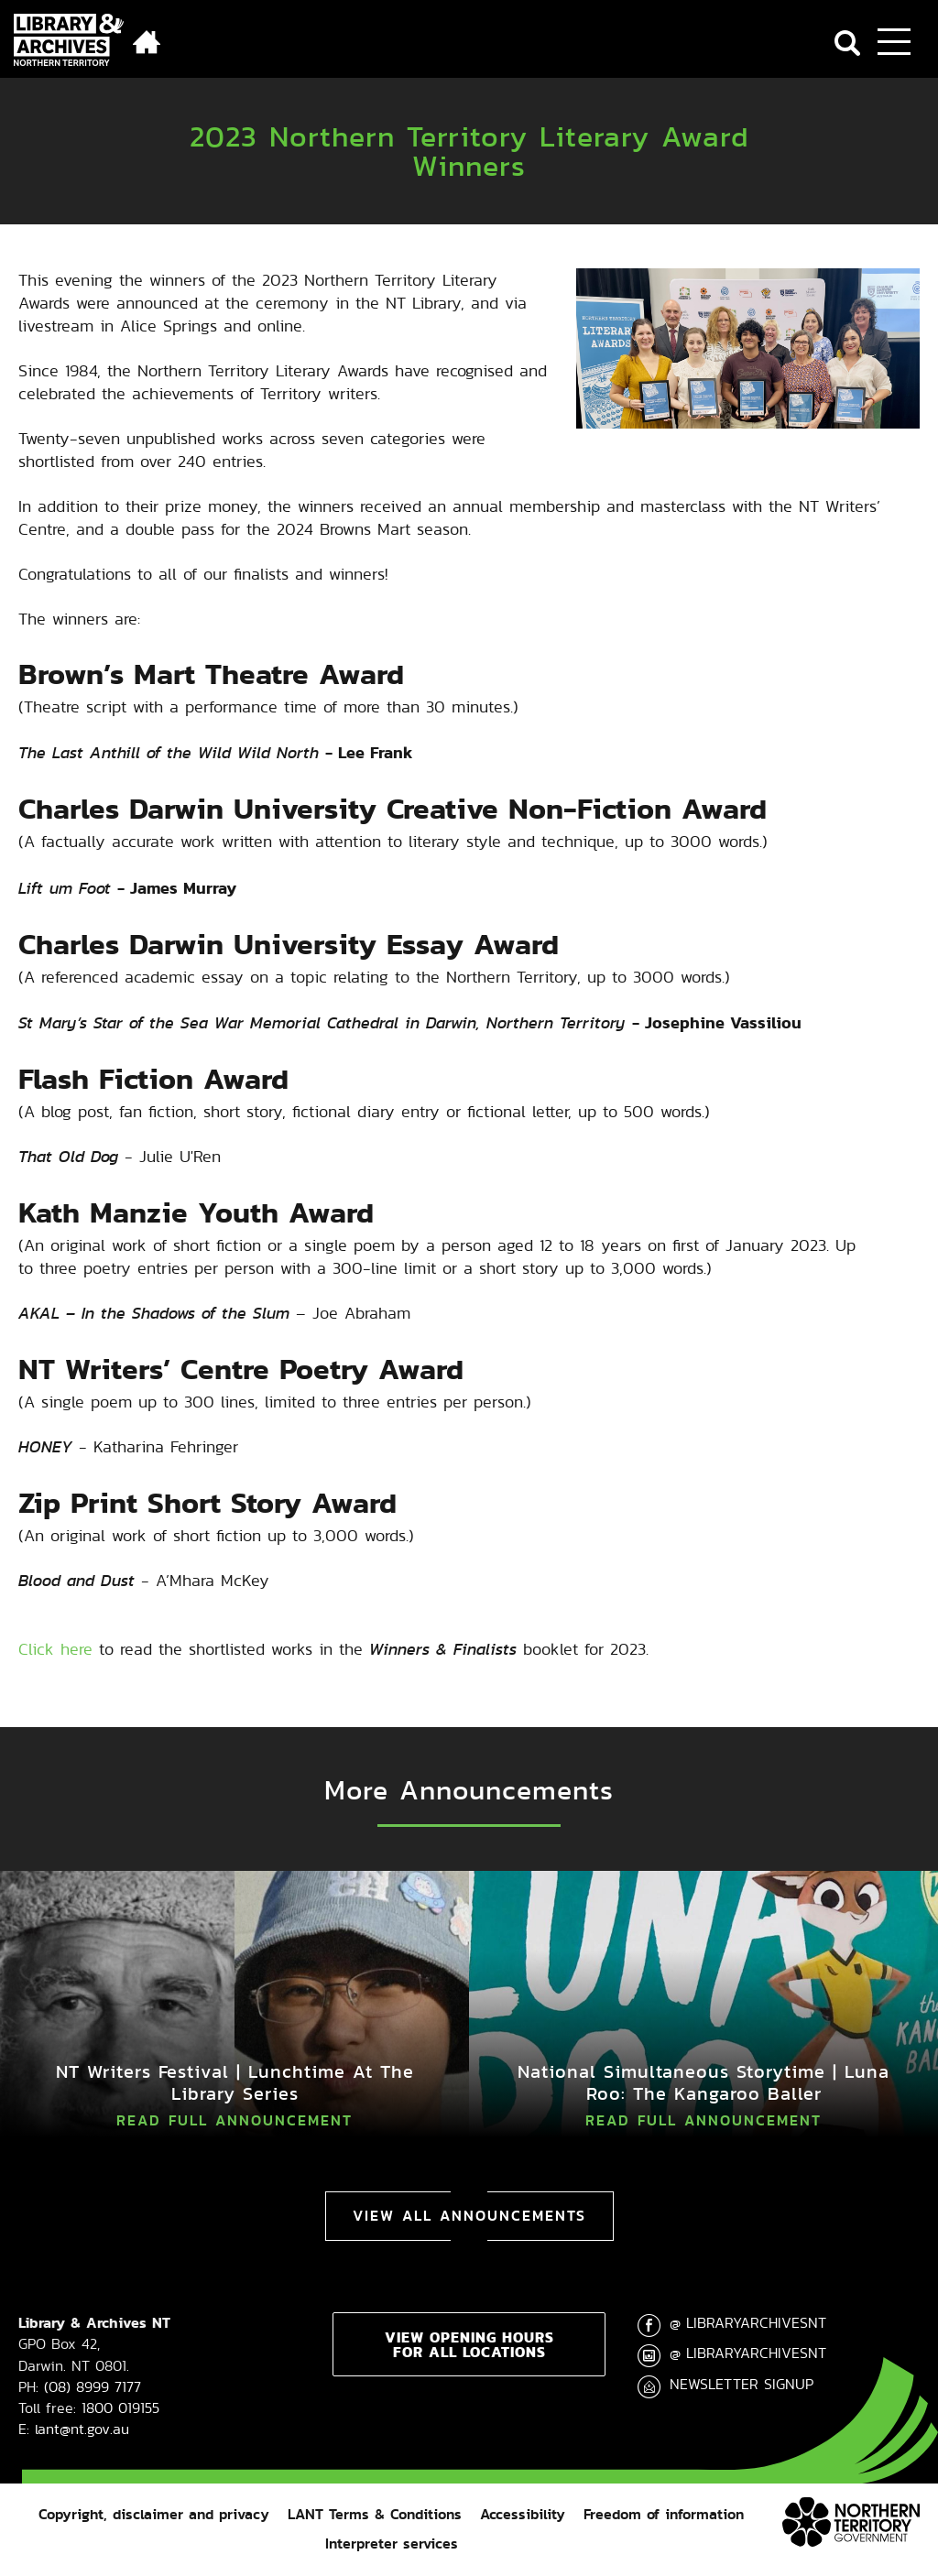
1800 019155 (120, 2407)
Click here (55, 1648)
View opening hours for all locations (469, 2344)
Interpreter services (391, 2543)
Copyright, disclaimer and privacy (153, 2514)
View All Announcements (469, 2215)
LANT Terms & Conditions (375, 2514)
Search (847, 43)
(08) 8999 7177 (92, 2386)
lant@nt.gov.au (82, 2429)
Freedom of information (664, 2514)
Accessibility (522, 2514)
